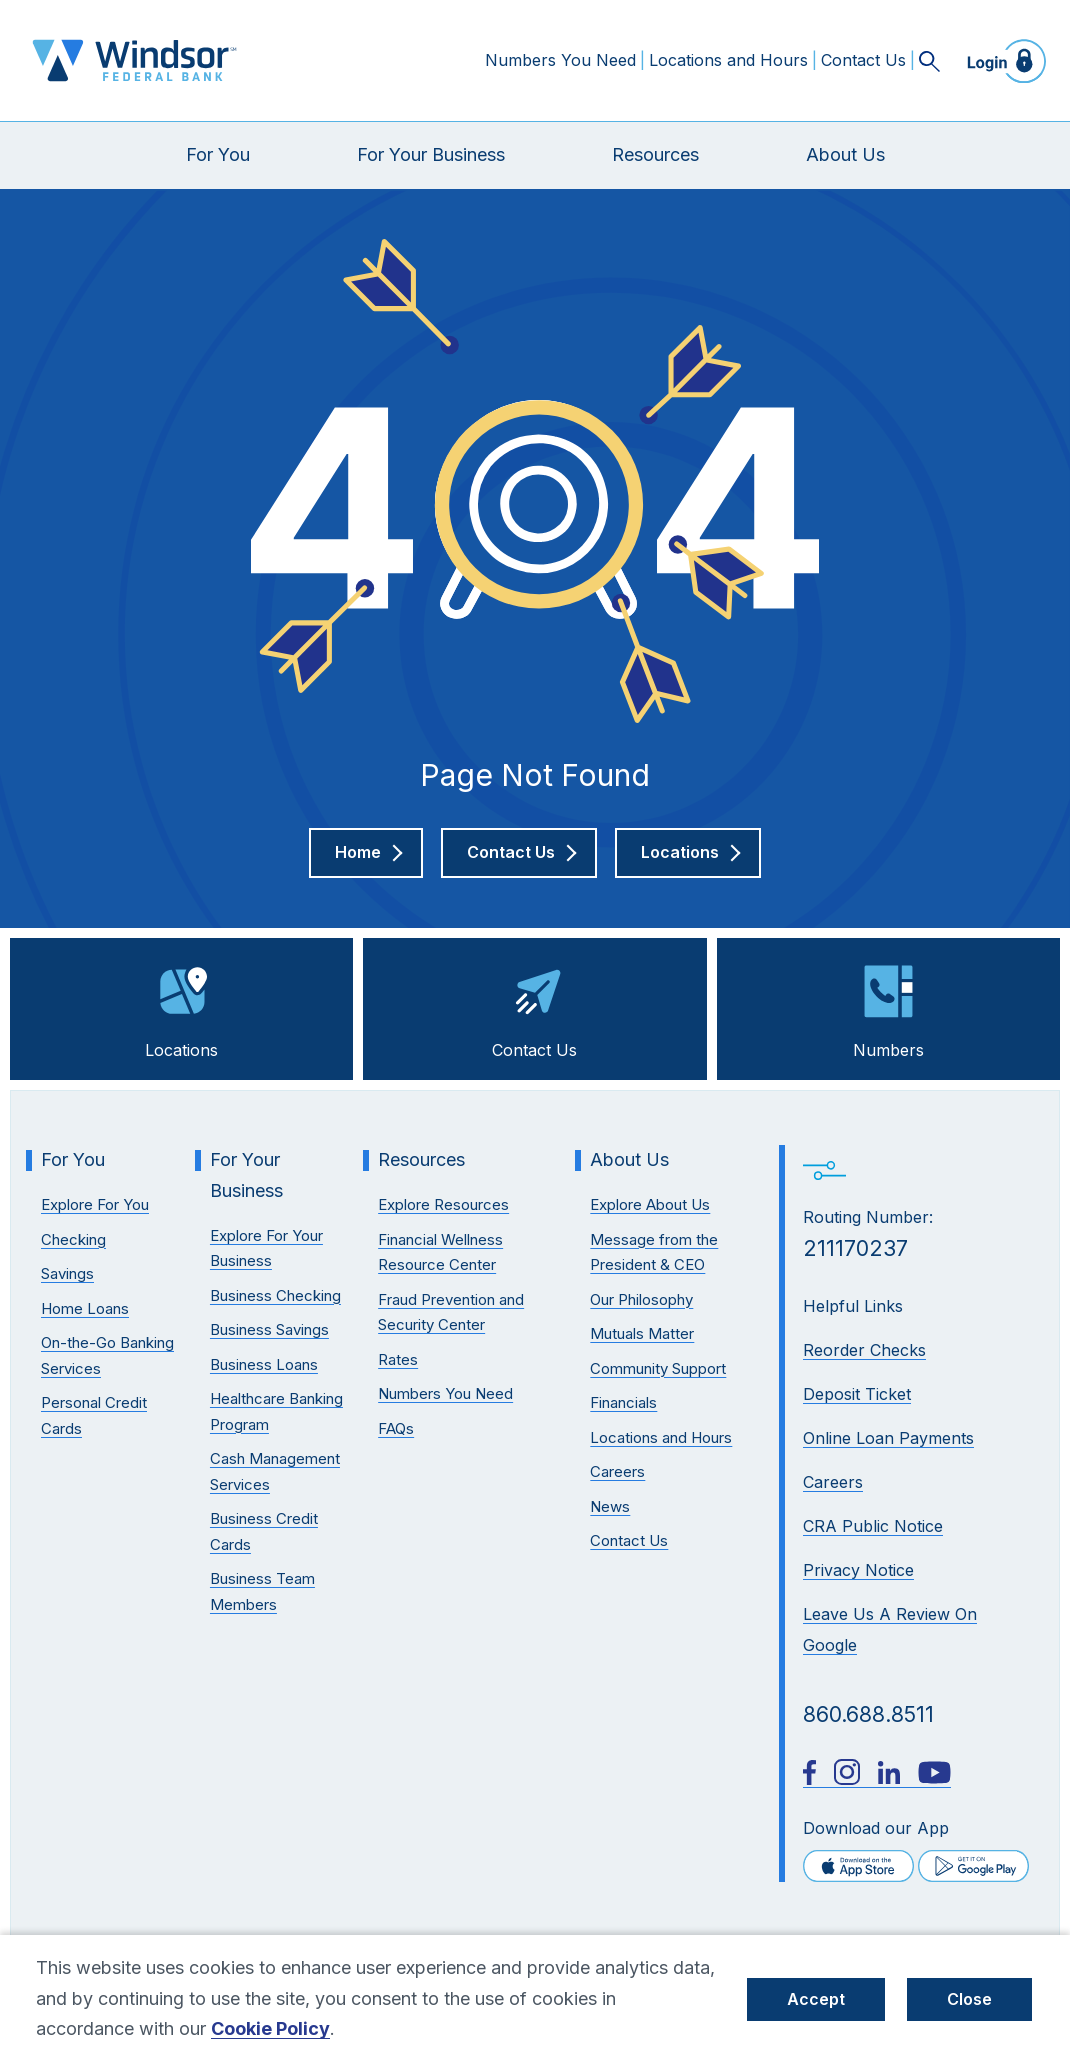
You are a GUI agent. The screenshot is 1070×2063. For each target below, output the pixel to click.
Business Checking (275, 1295)
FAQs (396, 1428)
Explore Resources (443, 1204)
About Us (845, 154)
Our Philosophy (641, 1299)
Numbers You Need (560, 60)
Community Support (658, 1368)
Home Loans (85, 1308)
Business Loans (264, 1364)
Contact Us (863, 60)
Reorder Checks (864, 1350)
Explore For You (95, 1204)
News (610, 1506)
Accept (816, 1999)
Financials (623, 1402)
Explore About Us (650, 1204)
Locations (181, 1007)
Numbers (888, 1007)
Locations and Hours (728, 60)
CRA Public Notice (873, 1526)
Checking (73, 1239)
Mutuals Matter (642, 1333)
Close (969, 1999)
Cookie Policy (270, 2028)
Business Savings (269, 1329)
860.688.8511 (868, 1714)
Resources (655, 154)
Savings (67, 1273)
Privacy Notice (858, 1570)
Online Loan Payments (888, 1438)
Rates (398, 1359)
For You (218, 154)
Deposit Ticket (857, 1394)
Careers (833, 1482)
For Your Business (431, 154)
